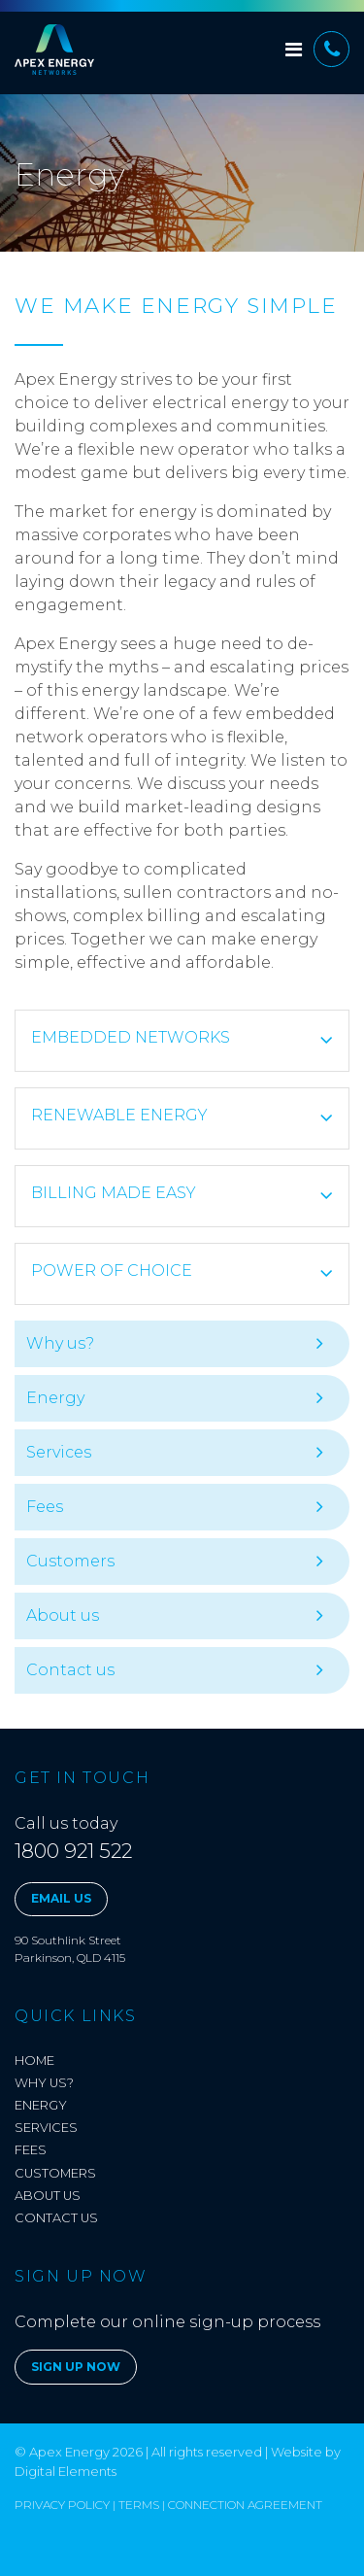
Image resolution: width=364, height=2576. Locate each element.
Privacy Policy (62, 2504)
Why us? (60, 1343)
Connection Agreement (245, 2504)
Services (58, 1452)
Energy (55, 1398)
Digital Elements (65, 2471)
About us (62, 1615)
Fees (44, 1506)
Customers (70, 1561)
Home (34, 2060)
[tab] (182, 1041)
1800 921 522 (73, 1850)
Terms (138, 2504)
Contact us (70, 1670)
